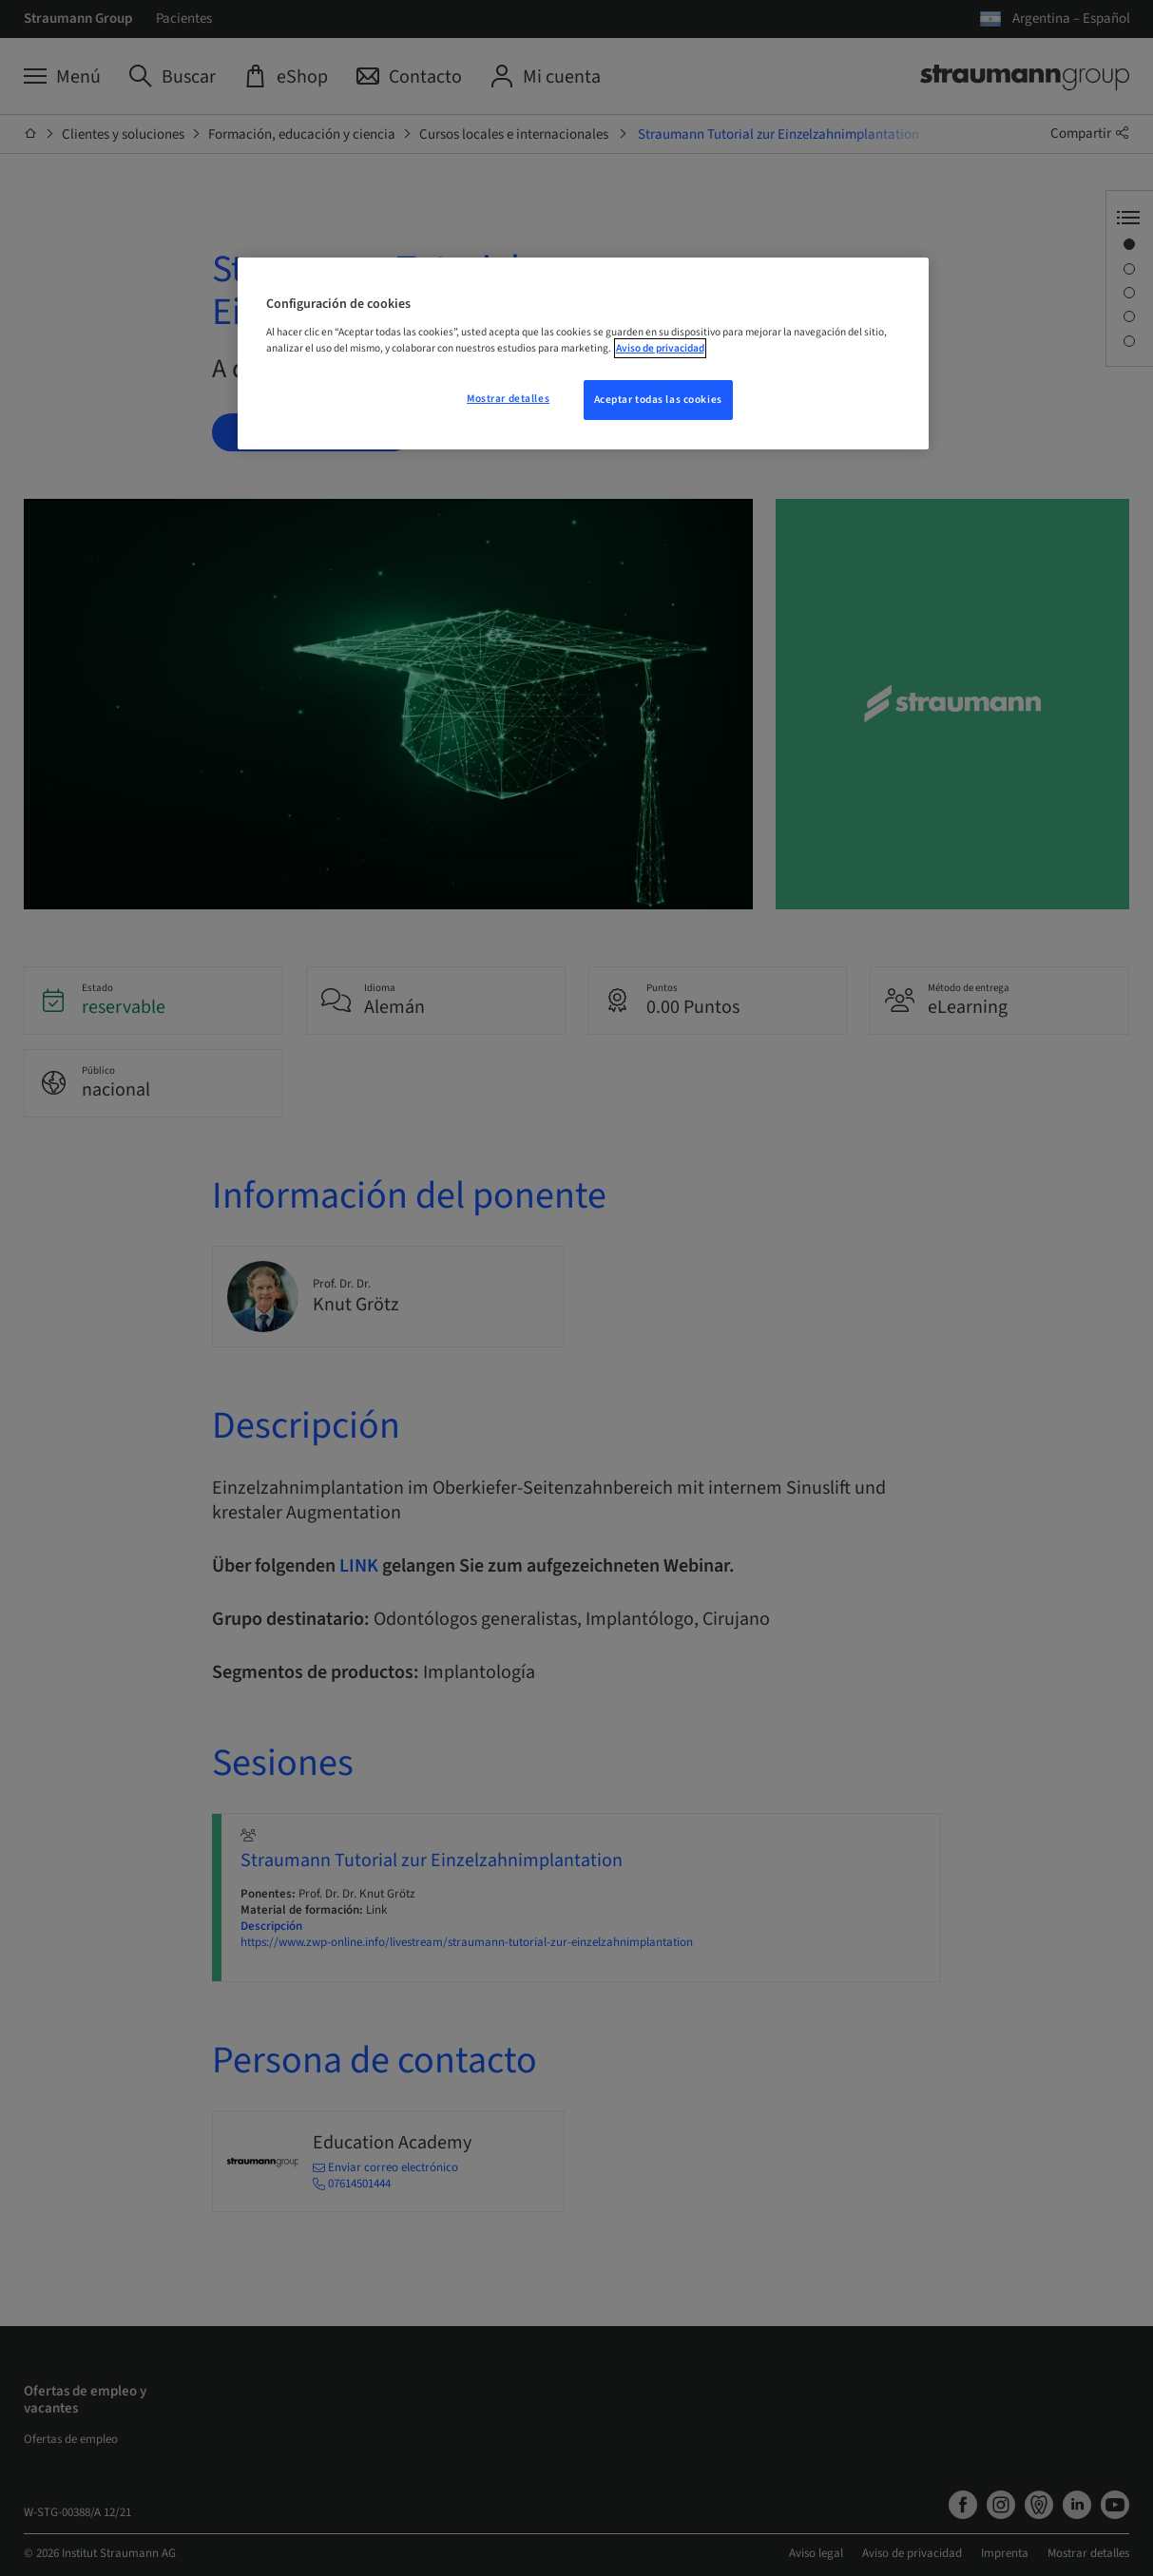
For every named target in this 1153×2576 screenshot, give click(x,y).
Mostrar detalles (508, 399)
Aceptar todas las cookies (658, 399)
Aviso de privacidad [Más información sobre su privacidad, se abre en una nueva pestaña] (660, 348)
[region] (584, 353)
